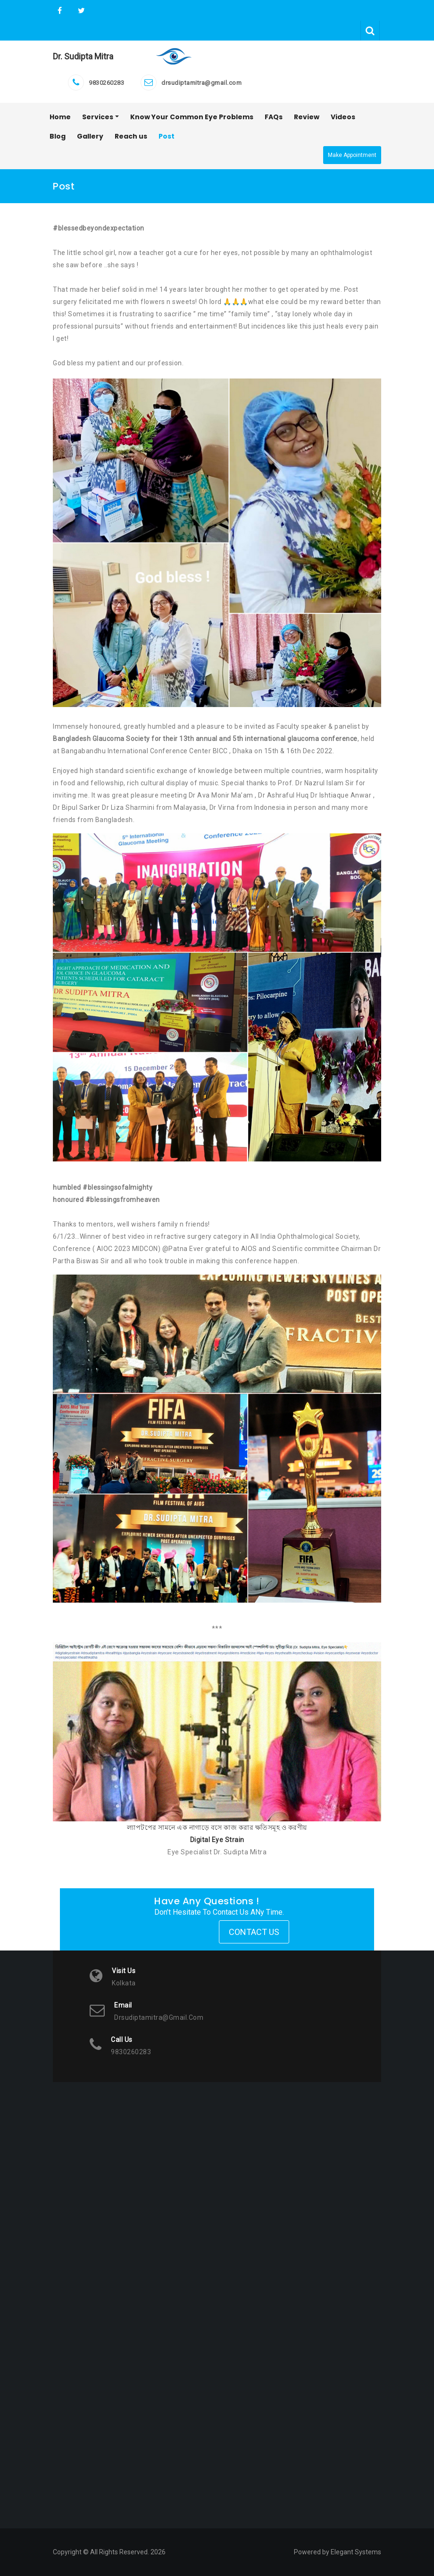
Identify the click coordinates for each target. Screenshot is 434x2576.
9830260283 (106, 82)
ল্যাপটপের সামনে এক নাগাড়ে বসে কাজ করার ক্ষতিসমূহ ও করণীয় (217, 1827)
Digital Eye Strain (217, 1840)
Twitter (80, 10)
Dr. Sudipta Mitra (83, 56)
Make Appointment (352, 155)
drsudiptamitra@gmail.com (201, 82)
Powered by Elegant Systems (337, 2552)
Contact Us (254, 1932)
